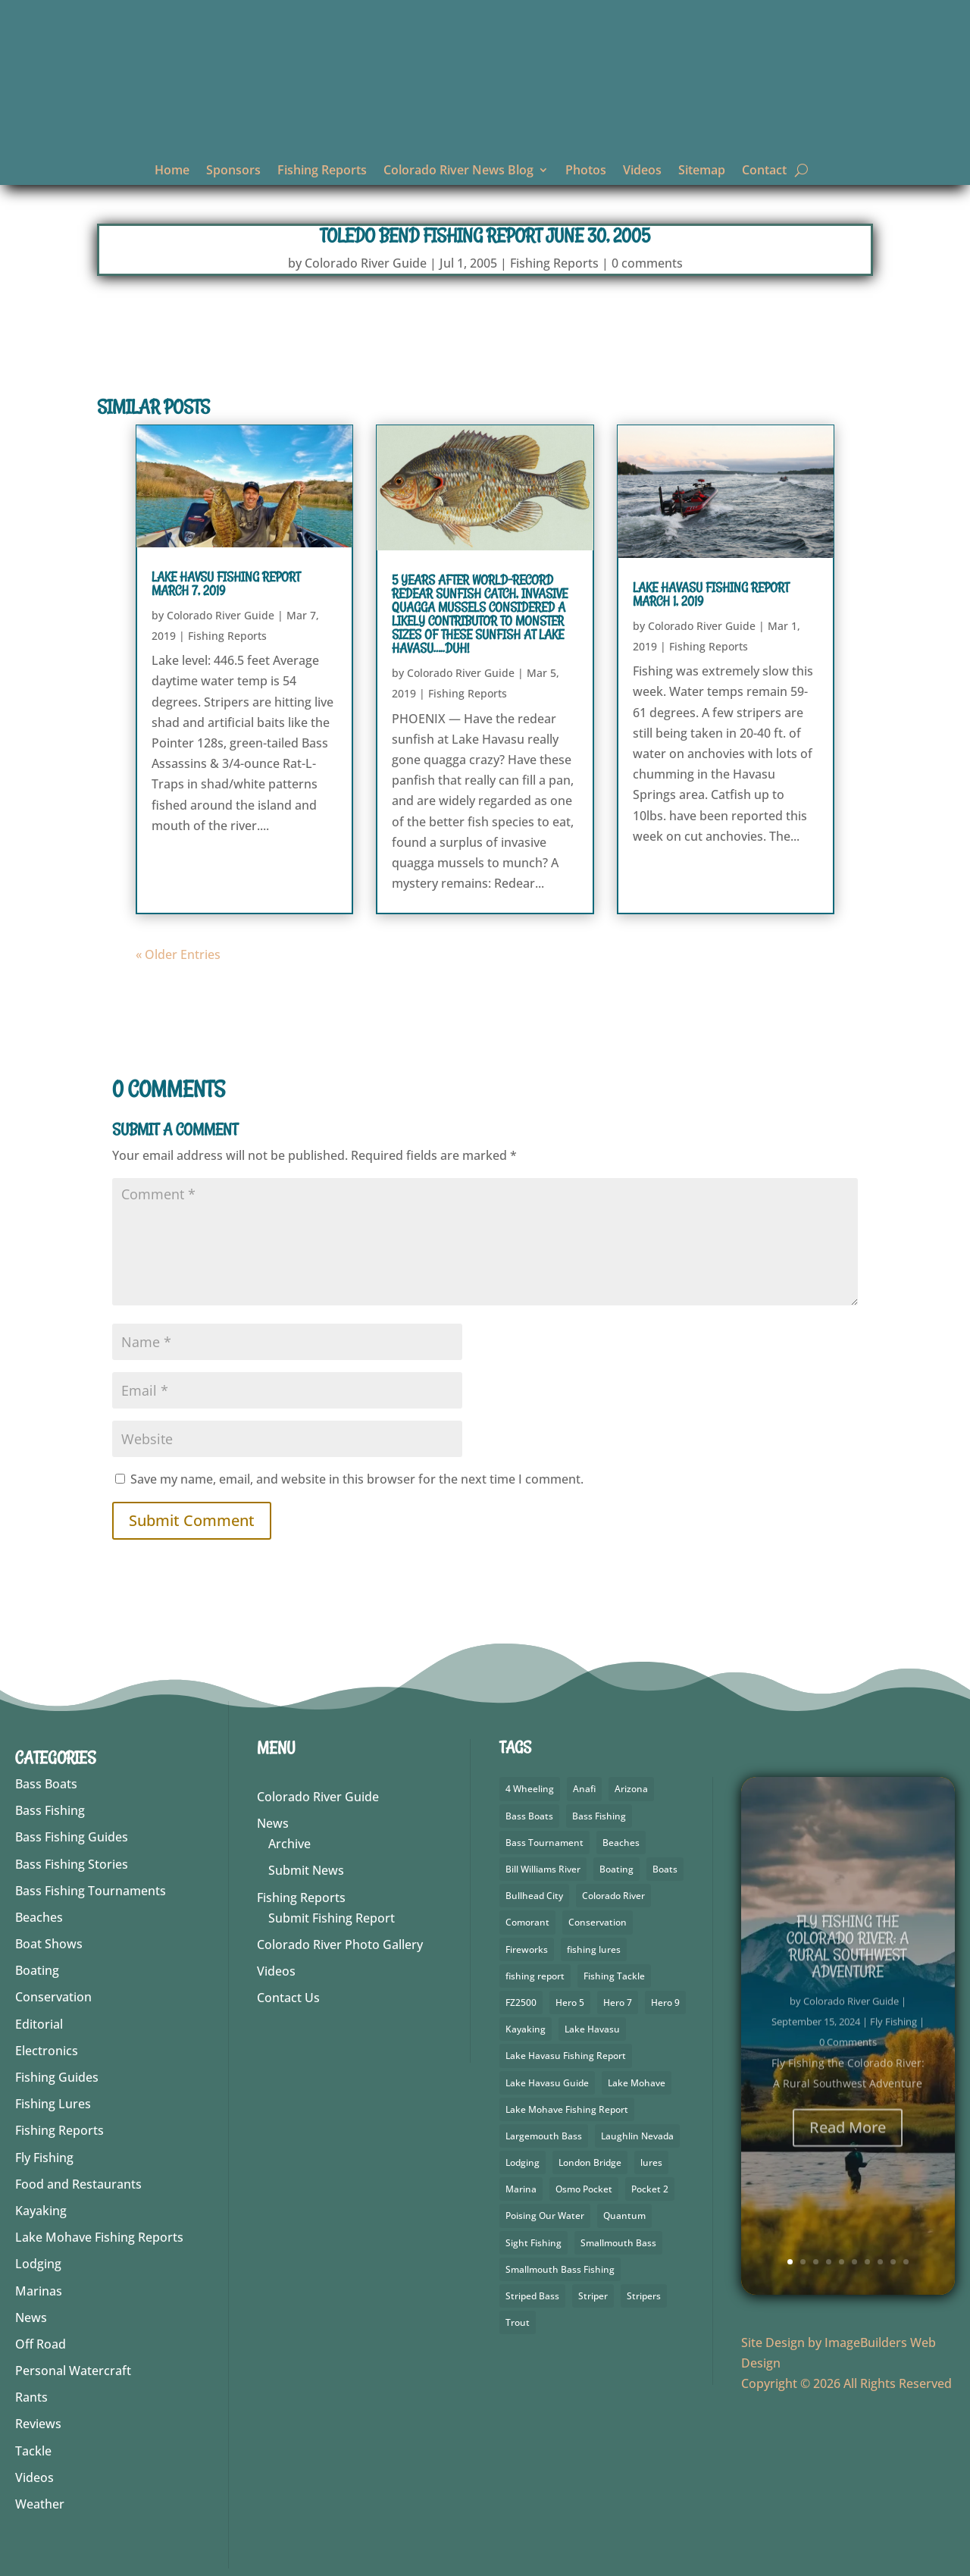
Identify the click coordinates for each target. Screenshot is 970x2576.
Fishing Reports (322, 171)
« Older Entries (178, 954)
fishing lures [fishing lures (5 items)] (594, 1949)
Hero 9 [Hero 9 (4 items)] (665, 2002)
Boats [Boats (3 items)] (664, 1869)
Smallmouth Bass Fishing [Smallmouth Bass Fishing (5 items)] (560, 2269)
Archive (289, 1843)
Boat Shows (49, 1943)
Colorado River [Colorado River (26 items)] (613, 1895)
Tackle (33, 2451)
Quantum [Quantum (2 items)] (624, 2215)
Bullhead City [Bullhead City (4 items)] (534, 1895)
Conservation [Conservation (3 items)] (597, 1922)
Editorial (39, 2024)
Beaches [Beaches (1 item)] (621, 1842)
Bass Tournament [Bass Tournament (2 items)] (544, 1842)
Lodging (38, 2263)
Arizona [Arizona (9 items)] (631, 1788)
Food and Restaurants (78, 2184)
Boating (37, 1970)
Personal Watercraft (73, 2370)
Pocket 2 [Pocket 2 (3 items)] (649, 2189)
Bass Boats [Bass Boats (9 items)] (529, 1816)
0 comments (647, 263)
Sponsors (233, 171)
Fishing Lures (53, 2103)
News (31, 2317)
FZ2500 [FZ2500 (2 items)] (521, 2002)
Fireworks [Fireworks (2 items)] (526, 1949)
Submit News (306, 1870)
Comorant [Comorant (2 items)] (527, 1922)
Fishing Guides (57, 2077)
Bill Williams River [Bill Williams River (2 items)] (542, 1869)
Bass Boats (46, 1783)
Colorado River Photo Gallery (340, 1944)
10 (906, 2261)
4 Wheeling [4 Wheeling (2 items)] (529, 1788)
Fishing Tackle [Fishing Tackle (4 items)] (614, 1976)
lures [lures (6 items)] (651, 2162)
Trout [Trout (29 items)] (517, 2322)
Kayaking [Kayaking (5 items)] (525, 2029)
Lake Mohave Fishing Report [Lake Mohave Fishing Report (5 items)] (566, 2109)
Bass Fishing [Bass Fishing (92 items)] (599, 1816)
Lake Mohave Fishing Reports (99, 2237)
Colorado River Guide (366, 263)
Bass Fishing (50, 1810)
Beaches (39, 1917)
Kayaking (41, 2210)
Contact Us (288, 1997)
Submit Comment (192, 1520)
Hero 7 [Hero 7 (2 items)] (617, 2002)
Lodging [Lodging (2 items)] (522, 2162)
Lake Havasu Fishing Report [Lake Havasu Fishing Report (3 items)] (565, 2055)
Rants (31, 2397)
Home (172, 171)
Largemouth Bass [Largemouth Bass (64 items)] (543, 2135)
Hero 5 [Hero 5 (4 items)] (569, 2002)
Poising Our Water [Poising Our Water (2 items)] (544, 2215)
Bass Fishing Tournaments (90, 1890)
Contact (764, 171)
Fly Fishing (44, 2157)
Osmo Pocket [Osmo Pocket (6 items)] (583, 2189)
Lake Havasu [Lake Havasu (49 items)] (592, 2029)
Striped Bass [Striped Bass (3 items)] (532, 2295)
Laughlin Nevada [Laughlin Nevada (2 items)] (637, 2135)
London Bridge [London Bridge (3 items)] (590, 2162)
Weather (39, 2504)
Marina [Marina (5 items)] (521, 2189)
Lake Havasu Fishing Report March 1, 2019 (711, 594)
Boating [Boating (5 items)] (616, 1869)
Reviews (38, 2423)
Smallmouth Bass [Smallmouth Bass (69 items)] (618, 2242)
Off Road (40, 2344)
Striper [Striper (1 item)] (593, 2295)
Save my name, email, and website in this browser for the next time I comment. (357, 1479)
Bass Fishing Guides (71, 1837)
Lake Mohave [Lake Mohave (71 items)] (636, 2082)
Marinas (38, 2291)
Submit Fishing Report (331, 1918)
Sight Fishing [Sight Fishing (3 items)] (533, 2242)
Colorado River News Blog (458, 171)
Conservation (53, 1996)
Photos (585, 171)
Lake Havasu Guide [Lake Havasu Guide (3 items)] (547, 2082)
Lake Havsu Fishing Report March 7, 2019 (226, 584)
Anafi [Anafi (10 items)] (584, 1788)
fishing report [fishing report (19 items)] (535, 1976)
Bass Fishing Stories (71, 1864)
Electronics (46, 2050)
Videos (642, 171)
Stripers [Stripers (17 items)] (644, 2295)
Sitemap (701, 171)
